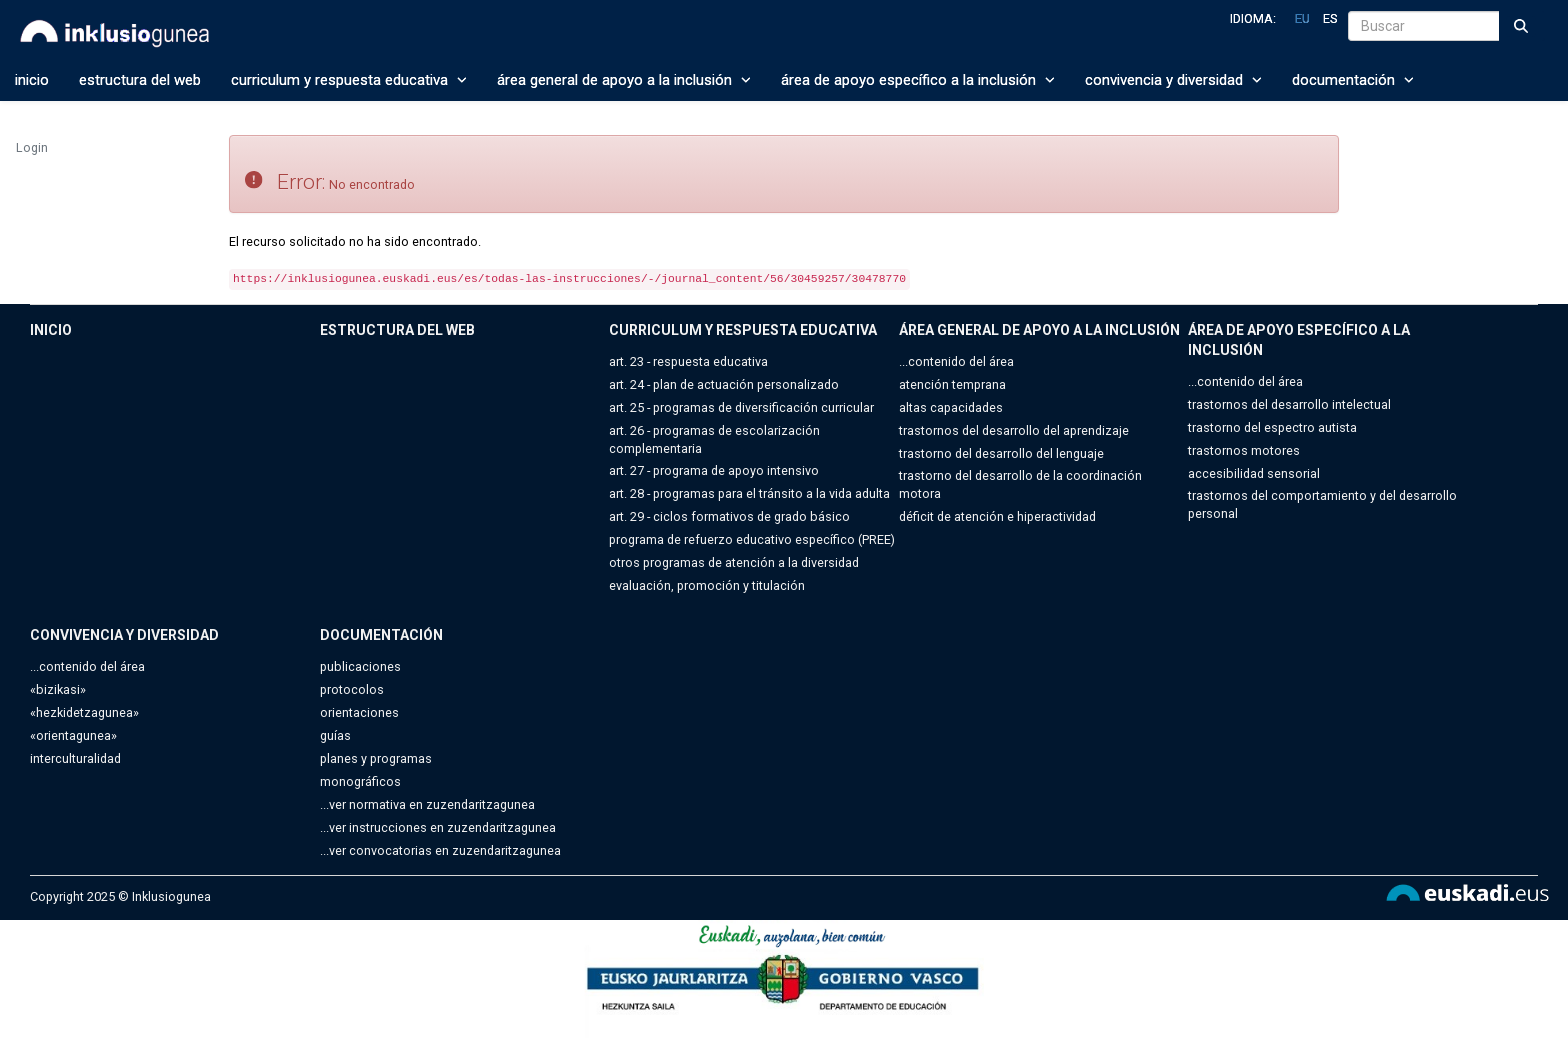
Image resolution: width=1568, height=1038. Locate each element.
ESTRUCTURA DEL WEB (140, 80)
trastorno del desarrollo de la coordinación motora (1020, 484)
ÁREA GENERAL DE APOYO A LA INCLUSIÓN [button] (624, 80)
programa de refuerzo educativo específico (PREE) (752, 539)
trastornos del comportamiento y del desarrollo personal (1322, 504)
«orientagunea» (73, 735)
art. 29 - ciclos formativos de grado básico (729, 516)
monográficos (360, 781)
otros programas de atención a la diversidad (734, 562)
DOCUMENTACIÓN (381, 635)
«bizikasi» (58, 689)
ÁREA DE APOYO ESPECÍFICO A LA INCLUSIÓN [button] (918, 80)
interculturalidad (75, 758)
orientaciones (359, 712)
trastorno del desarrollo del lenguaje (1001, 453)
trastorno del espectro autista (1272, 427)
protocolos (352, 689)
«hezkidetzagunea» (84, 712)
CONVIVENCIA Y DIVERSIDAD (124, 635)
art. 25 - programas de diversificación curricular (741, 407)
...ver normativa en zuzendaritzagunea (427, 804)
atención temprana (952, 384)
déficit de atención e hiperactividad (997, 516)
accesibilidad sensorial (1254, 473)
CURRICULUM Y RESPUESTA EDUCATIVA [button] (349, 80)
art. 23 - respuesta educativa (688, 361)
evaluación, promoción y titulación (707, 585)
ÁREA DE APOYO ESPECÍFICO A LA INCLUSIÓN (1299, 340)
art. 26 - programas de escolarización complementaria (714, 439)
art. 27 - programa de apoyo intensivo (714, 470)
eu (1302, 18)
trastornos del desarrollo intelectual (1289, 404)
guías (335, 735)
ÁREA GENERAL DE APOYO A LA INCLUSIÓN (1039, 330)
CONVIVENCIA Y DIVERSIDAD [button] (1173, 80)
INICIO (32, 80)
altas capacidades (951, 407)
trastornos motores (1244, 450)
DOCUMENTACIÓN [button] (1353, 80)
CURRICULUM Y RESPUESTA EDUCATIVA (743, 330)
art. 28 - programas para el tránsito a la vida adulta (749, 493)
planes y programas (376, 758)
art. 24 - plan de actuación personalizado (724, 384)
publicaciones (360, 666)
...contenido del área (956, 361)
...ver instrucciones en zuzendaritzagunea (438, 827)
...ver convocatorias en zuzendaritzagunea (440, 850)
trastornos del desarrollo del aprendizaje (1014, 430)
